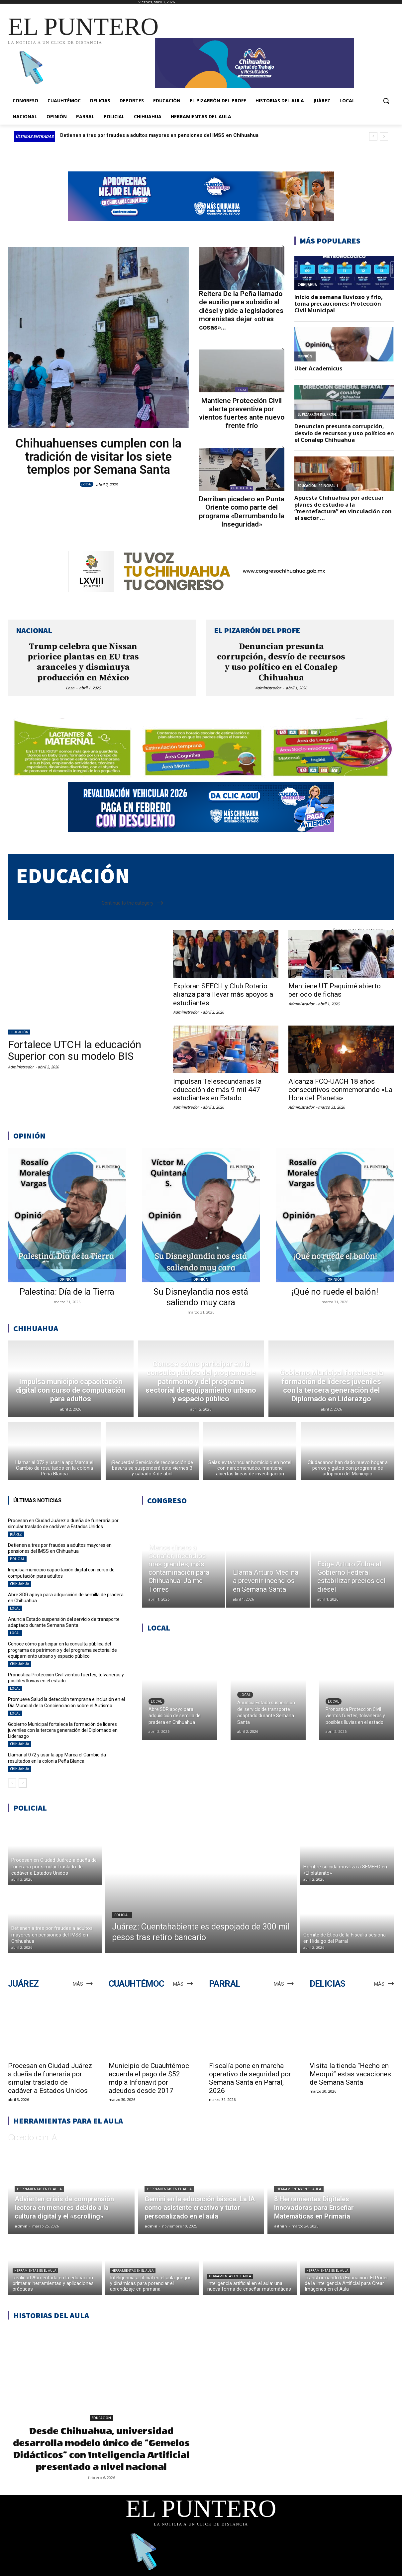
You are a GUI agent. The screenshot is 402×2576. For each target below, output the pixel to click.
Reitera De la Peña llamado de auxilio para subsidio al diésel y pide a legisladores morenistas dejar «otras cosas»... (241, 310)
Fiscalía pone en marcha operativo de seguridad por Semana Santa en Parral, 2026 (250, 2078)
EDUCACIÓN (19, 1032)
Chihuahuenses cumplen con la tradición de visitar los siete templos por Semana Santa (98, 457)
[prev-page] (12, 1783)
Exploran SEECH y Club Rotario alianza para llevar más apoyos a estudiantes (223, 994)
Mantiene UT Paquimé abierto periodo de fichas (334, 990)
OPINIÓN (66, 1279)
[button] (386, 101)
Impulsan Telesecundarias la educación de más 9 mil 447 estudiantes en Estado (217, 1089)
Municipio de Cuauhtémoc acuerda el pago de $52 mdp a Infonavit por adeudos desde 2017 (149, 2078)
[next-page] (23, 1783)
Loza (70, 688)
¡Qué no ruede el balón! (335, 1292)
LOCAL (86, 484)
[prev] (373, 136)
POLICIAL (17, 1559)
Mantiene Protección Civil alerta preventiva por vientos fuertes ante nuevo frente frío (241, 413)
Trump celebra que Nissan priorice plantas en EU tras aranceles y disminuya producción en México (83, 662)
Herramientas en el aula (39, 2189)
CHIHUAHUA (241, 488)
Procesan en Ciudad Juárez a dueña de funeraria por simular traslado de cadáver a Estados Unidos (176, 135)
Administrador (268, 688)
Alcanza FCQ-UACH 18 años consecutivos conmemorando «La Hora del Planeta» (340, 1089)
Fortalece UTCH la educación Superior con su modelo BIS (74, 1050)
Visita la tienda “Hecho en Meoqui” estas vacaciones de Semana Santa (350, 2074)
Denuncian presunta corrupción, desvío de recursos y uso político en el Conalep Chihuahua (281, 662)
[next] (384, 136)
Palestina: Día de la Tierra (67, 1292)
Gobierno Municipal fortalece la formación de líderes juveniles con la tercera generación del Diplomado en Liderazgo (63, 1730)
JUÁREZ (16, 1534)
